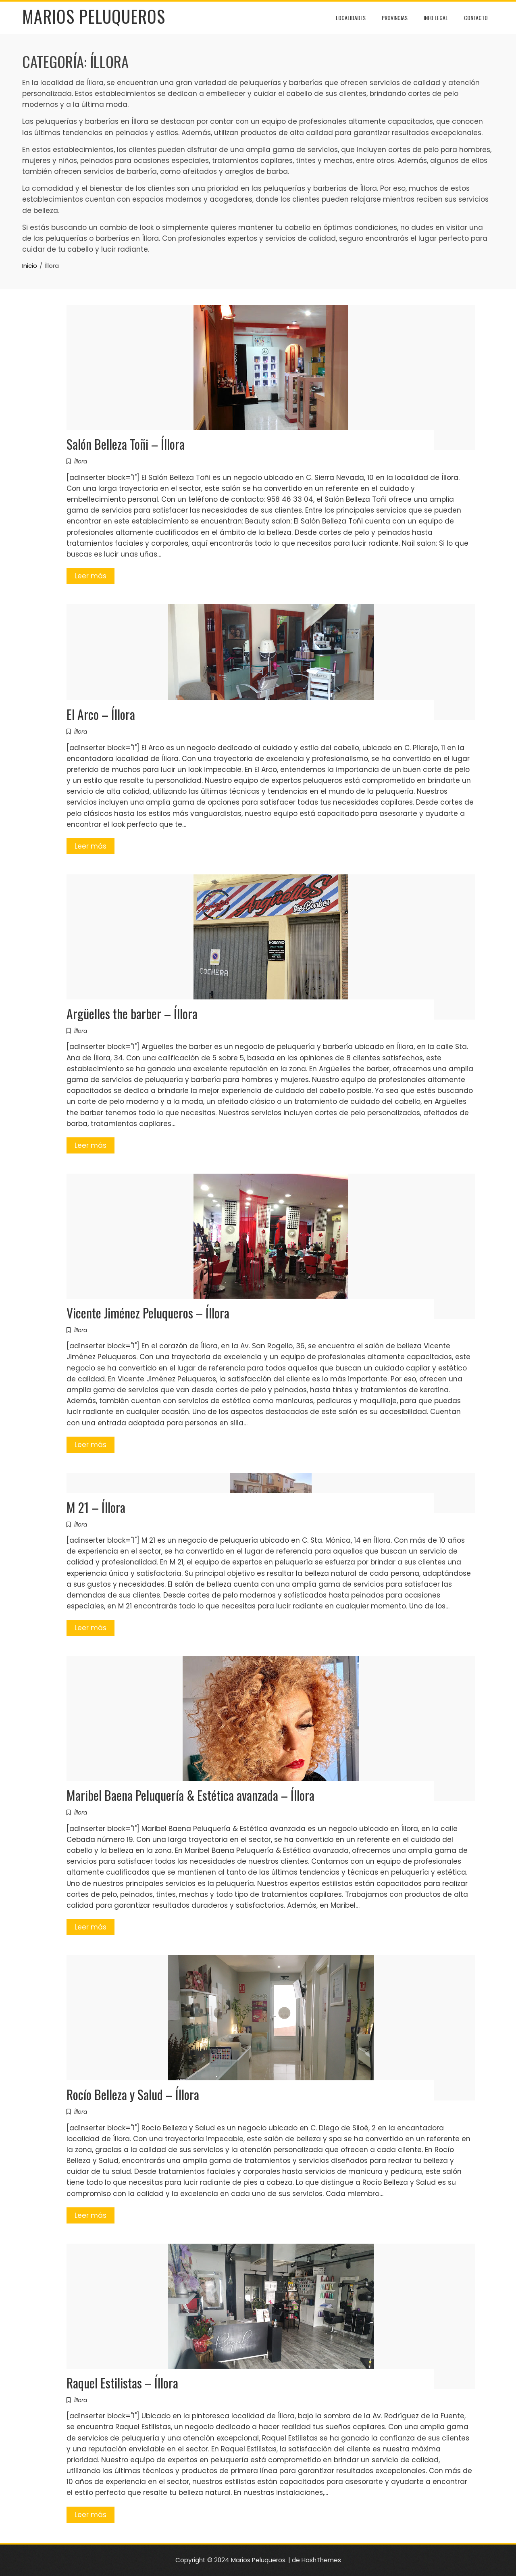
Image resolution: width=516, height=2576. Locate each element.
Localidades (351, 17)
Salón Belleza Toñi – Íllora (126, 443)
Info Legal (436, 17)
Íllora (80, 461)
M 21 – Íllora (96, 1507)
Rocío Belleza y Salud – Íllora (133, 2094)
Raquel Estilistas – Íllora (122, 2382)
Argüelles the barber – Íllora (132, 1013)
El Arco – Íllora (101, 714)
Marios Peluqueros (93, 16)
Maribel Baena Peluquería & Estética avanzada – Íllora (190, 1794)
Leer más (90, 576)
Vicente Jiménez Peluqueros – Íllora (148, 1312)
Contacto (476, 17)
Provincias (395, 17)
